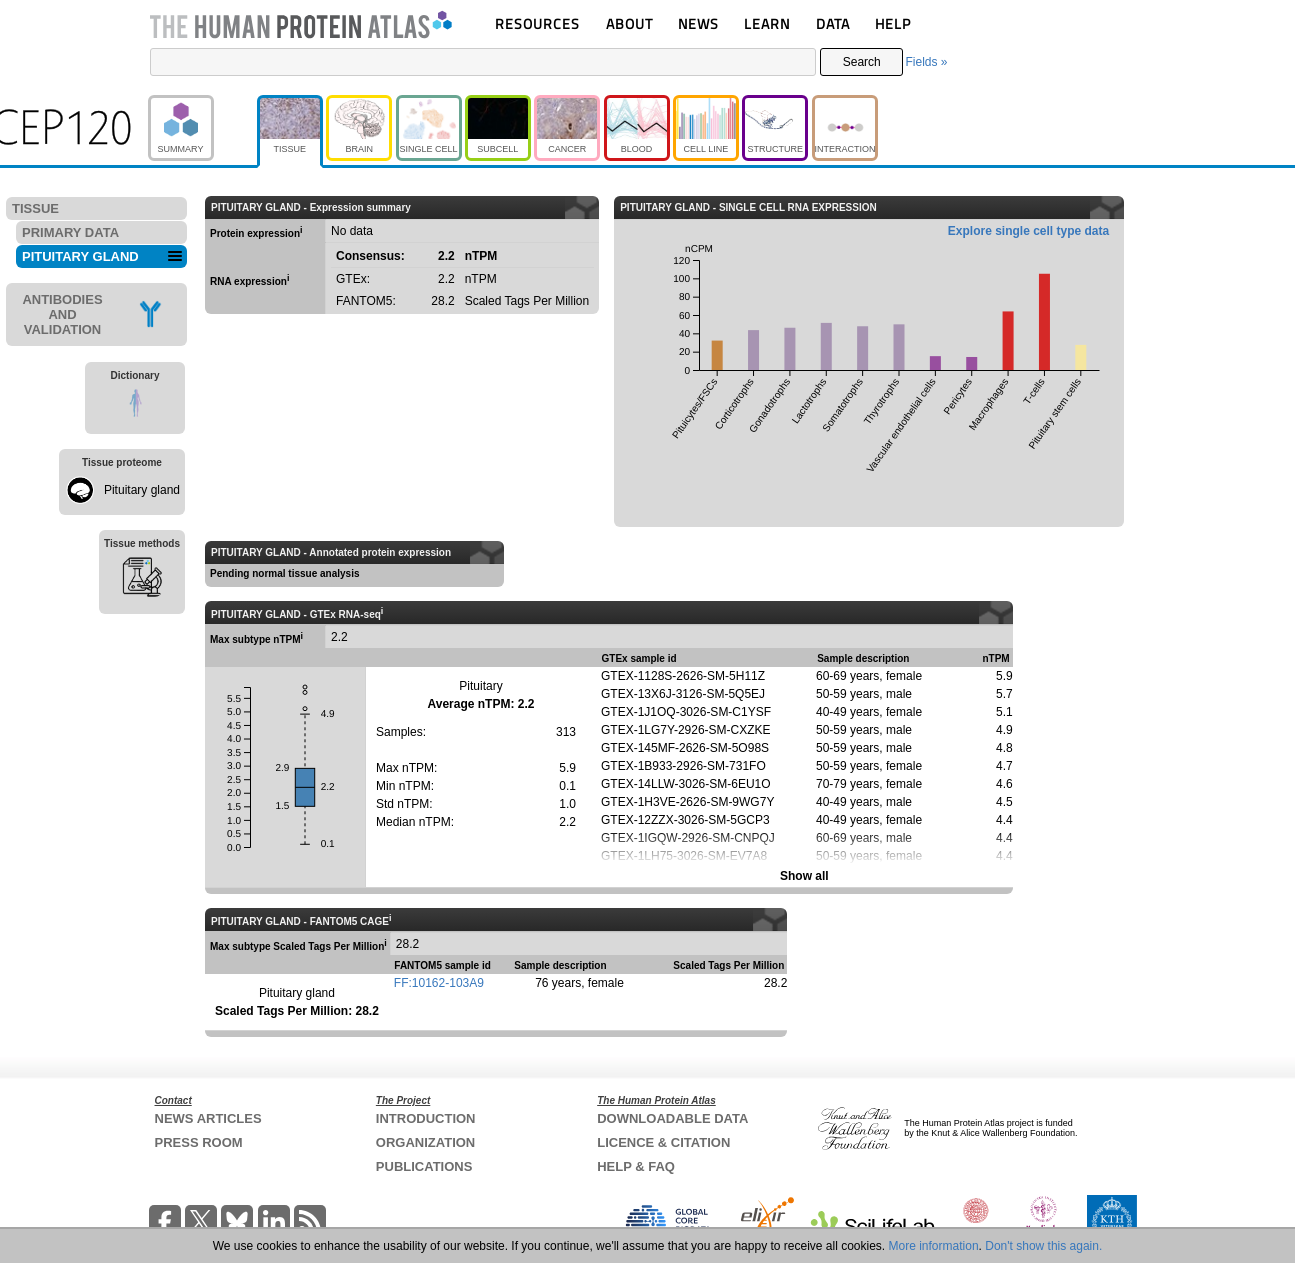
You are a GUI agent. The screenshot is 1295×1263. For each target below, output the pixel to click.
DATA (833, 23)
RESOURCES (537, 23)
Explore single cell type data (1028, 231)
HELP (893, 23)
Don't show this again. (1043, 1246)
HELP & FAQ (636, 1166)
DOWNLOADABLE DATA (672, 1118)
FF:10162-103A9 (439, 983)
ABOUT (629, 23)
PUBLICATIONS (424, 1166)
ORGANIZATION (425, 1142)
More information (934, 1246)
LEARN (767, 23)
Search (862, 62)
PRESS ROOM (199, 1142)
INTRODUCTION (426, 1118)
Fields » (926, 62)
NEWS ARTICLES (208, 1118)
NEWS (698, 23)
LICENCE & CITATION (663, 1142)
